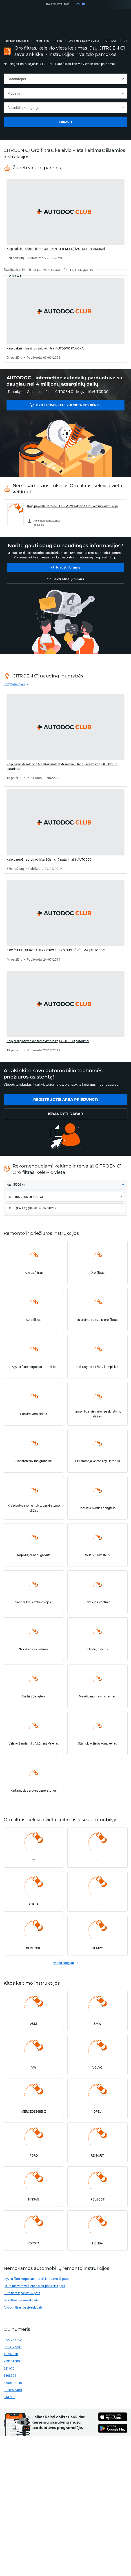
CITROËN (111, 40)
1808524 (10, 2375)
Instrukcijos (42, 40)
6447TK (9, 2397)
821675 (9, 2368)
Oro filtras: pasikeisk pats (21, 2300)
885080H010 (13, 2383)
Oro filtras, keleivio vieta (84, 40)
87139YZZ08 (13, 2347)
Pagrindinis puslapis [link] (16, 40)
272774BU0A (13, 2339)
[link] (65, 219)
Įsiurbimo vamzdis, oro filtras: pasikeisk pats (34, 2286)
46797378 (11, 2354)
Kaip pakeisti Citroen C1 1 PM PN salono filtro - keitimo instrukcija (72, 506)
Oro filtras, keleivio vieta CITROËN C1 (68, 405)
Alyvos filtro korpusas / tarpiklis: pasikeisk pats (36, 2279)
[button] (65, 1184)
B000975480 (13, 2390)
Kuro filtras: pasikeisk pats (22, 2293)
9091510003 (13, 2361)
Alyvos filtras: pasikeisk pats (23, 2307)
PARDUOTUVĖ (57, 4)
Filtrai (59, 40)
